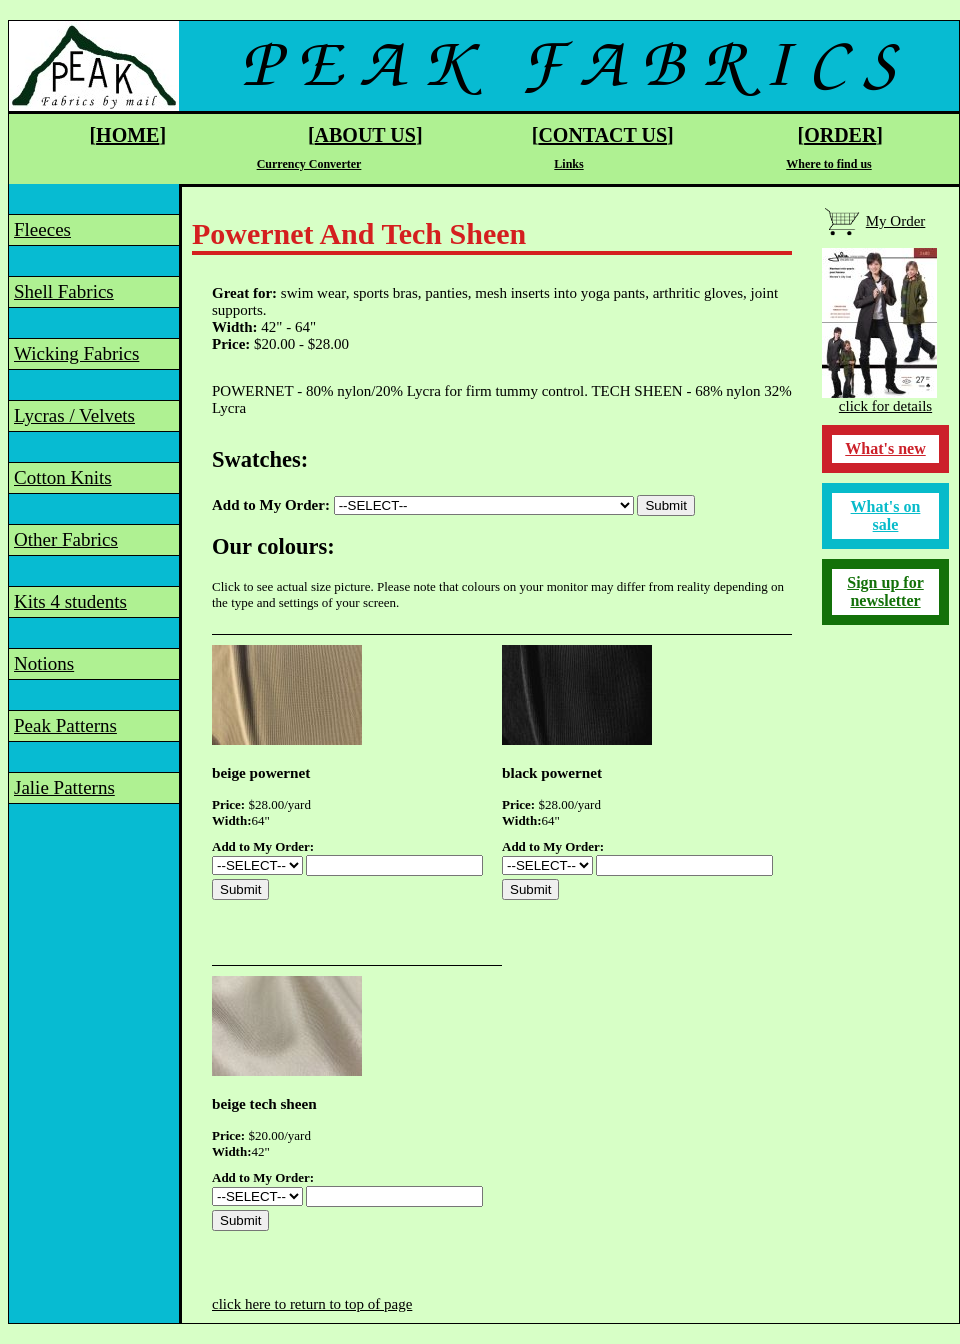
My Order (896, 221)
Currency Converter (309, 164)
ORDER (840, 135)
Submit (665, 505)
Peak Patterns (65, 725)
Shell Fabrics (64, 291)
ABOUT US (365, 135)
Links (568, 164)
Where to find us (828, 164)
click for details (885, 406)
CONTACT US (602, 135)
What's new (885, 448)
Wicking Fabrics (76, 353)
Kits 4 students (70, 601)
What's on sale (886, 515)
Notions (44, 663)
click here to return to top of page (312, 1304)
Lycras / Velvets (74, 415)
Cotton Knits (63, 477)
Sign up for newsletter (885, 591)
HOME (127, 135)
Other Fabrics (66, 539)
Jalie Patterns (64, 787)
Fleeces (42, 229)
